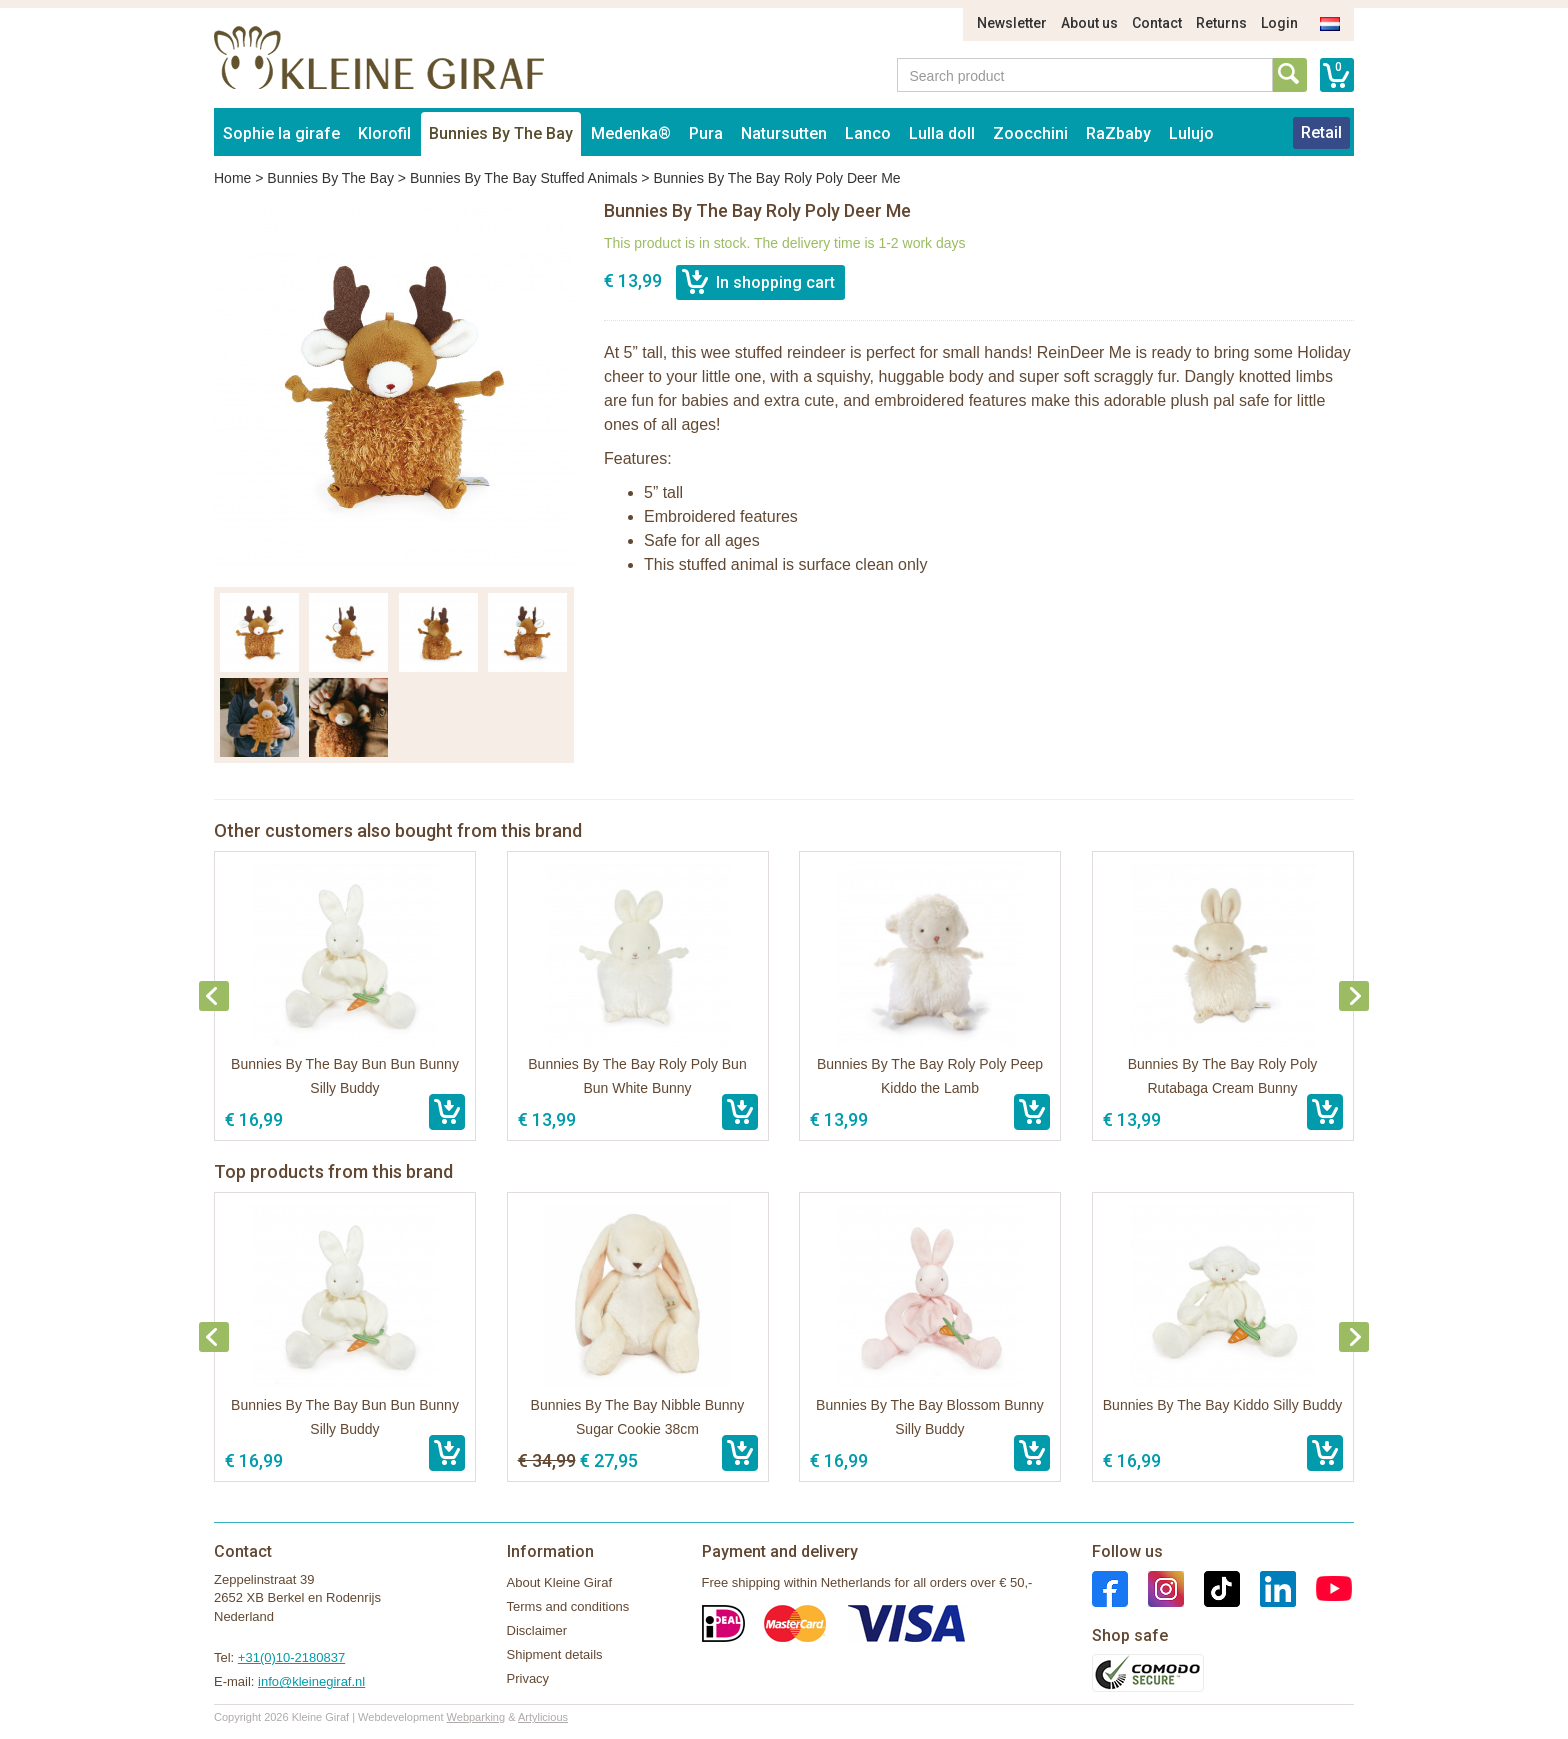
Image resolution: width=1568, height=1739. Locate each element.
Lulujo (1191, 133)
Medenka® (631, 133)
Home (232, 178)
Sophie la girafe (281, 133)
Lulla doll (942, 133)
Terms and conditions (568, 1606)
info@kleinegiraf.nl (311, 1681)
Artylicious (543, 1717)
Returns (1221, 23)
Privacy (528, 1678)
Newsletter (1012, 23)
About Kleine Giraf (560, 1582)
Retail (1321, 132)
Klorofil (384, 133)
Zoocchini (1030, 133)
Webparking (476, 1717)
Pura (706, 133)
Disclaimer (537, 1630)
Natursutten (784, 133)
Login (1279, 23)
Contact (1157, 23)
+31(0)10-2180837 (291, 1657)
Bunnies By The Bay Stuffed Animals (524, 178)
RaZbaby (1118, 133)
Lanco (868, 133)
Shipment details (555, 1654)
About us (1089, 23)
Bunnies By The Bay (501, 133)
